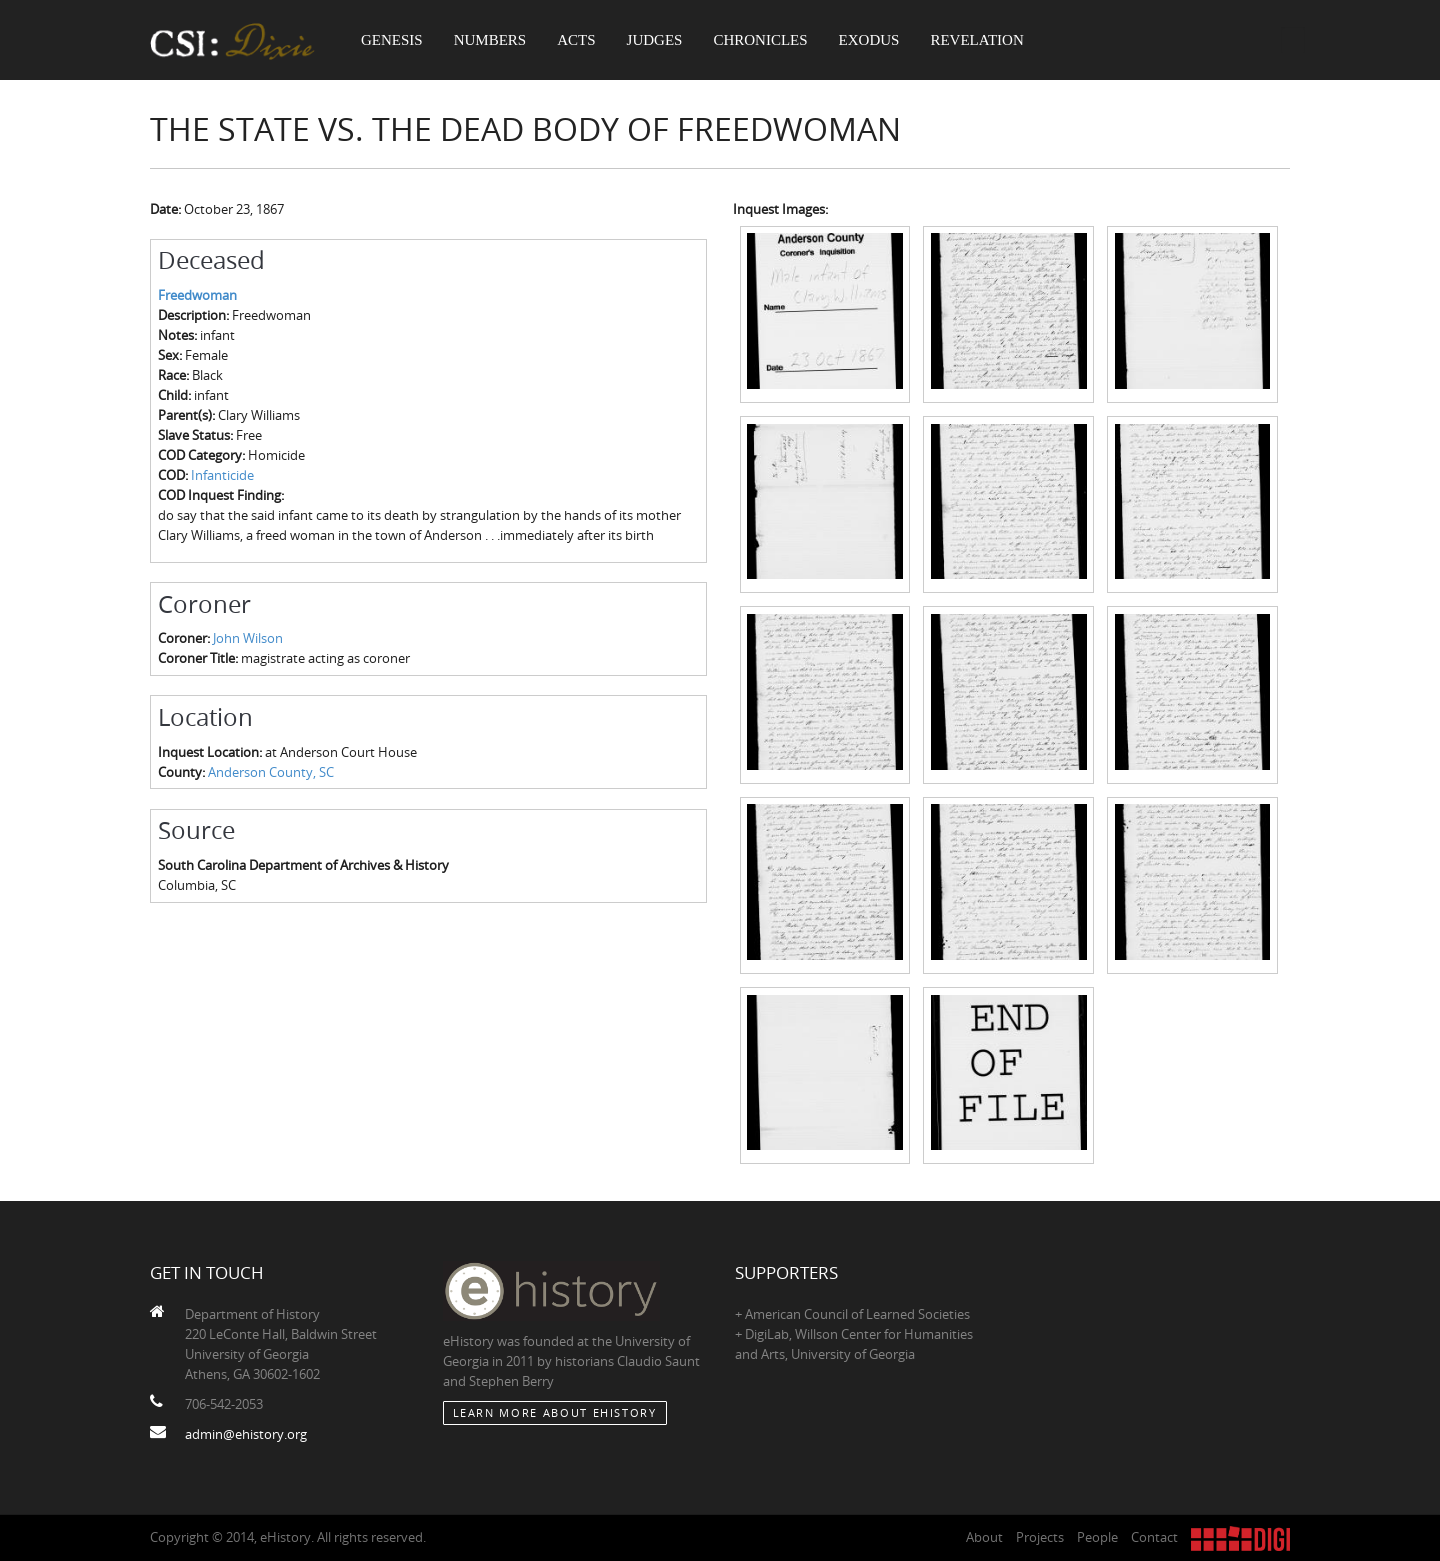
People (1097, 1537)
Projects (1040, 1537)
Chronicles (760, 40)
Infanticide (222, 475)
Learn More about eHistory (555, 1412)
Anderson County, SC (271, 772)
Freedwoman (197, 295)
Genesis (392, 40)
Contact (1154, 1537)
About (984, 1537)
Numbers (490, 40)
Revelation (976, 40)
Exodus (869, 40)
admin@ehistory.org (246, 1434)
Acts (576, 40)
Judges (655, 40)
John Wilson (248, 638)
